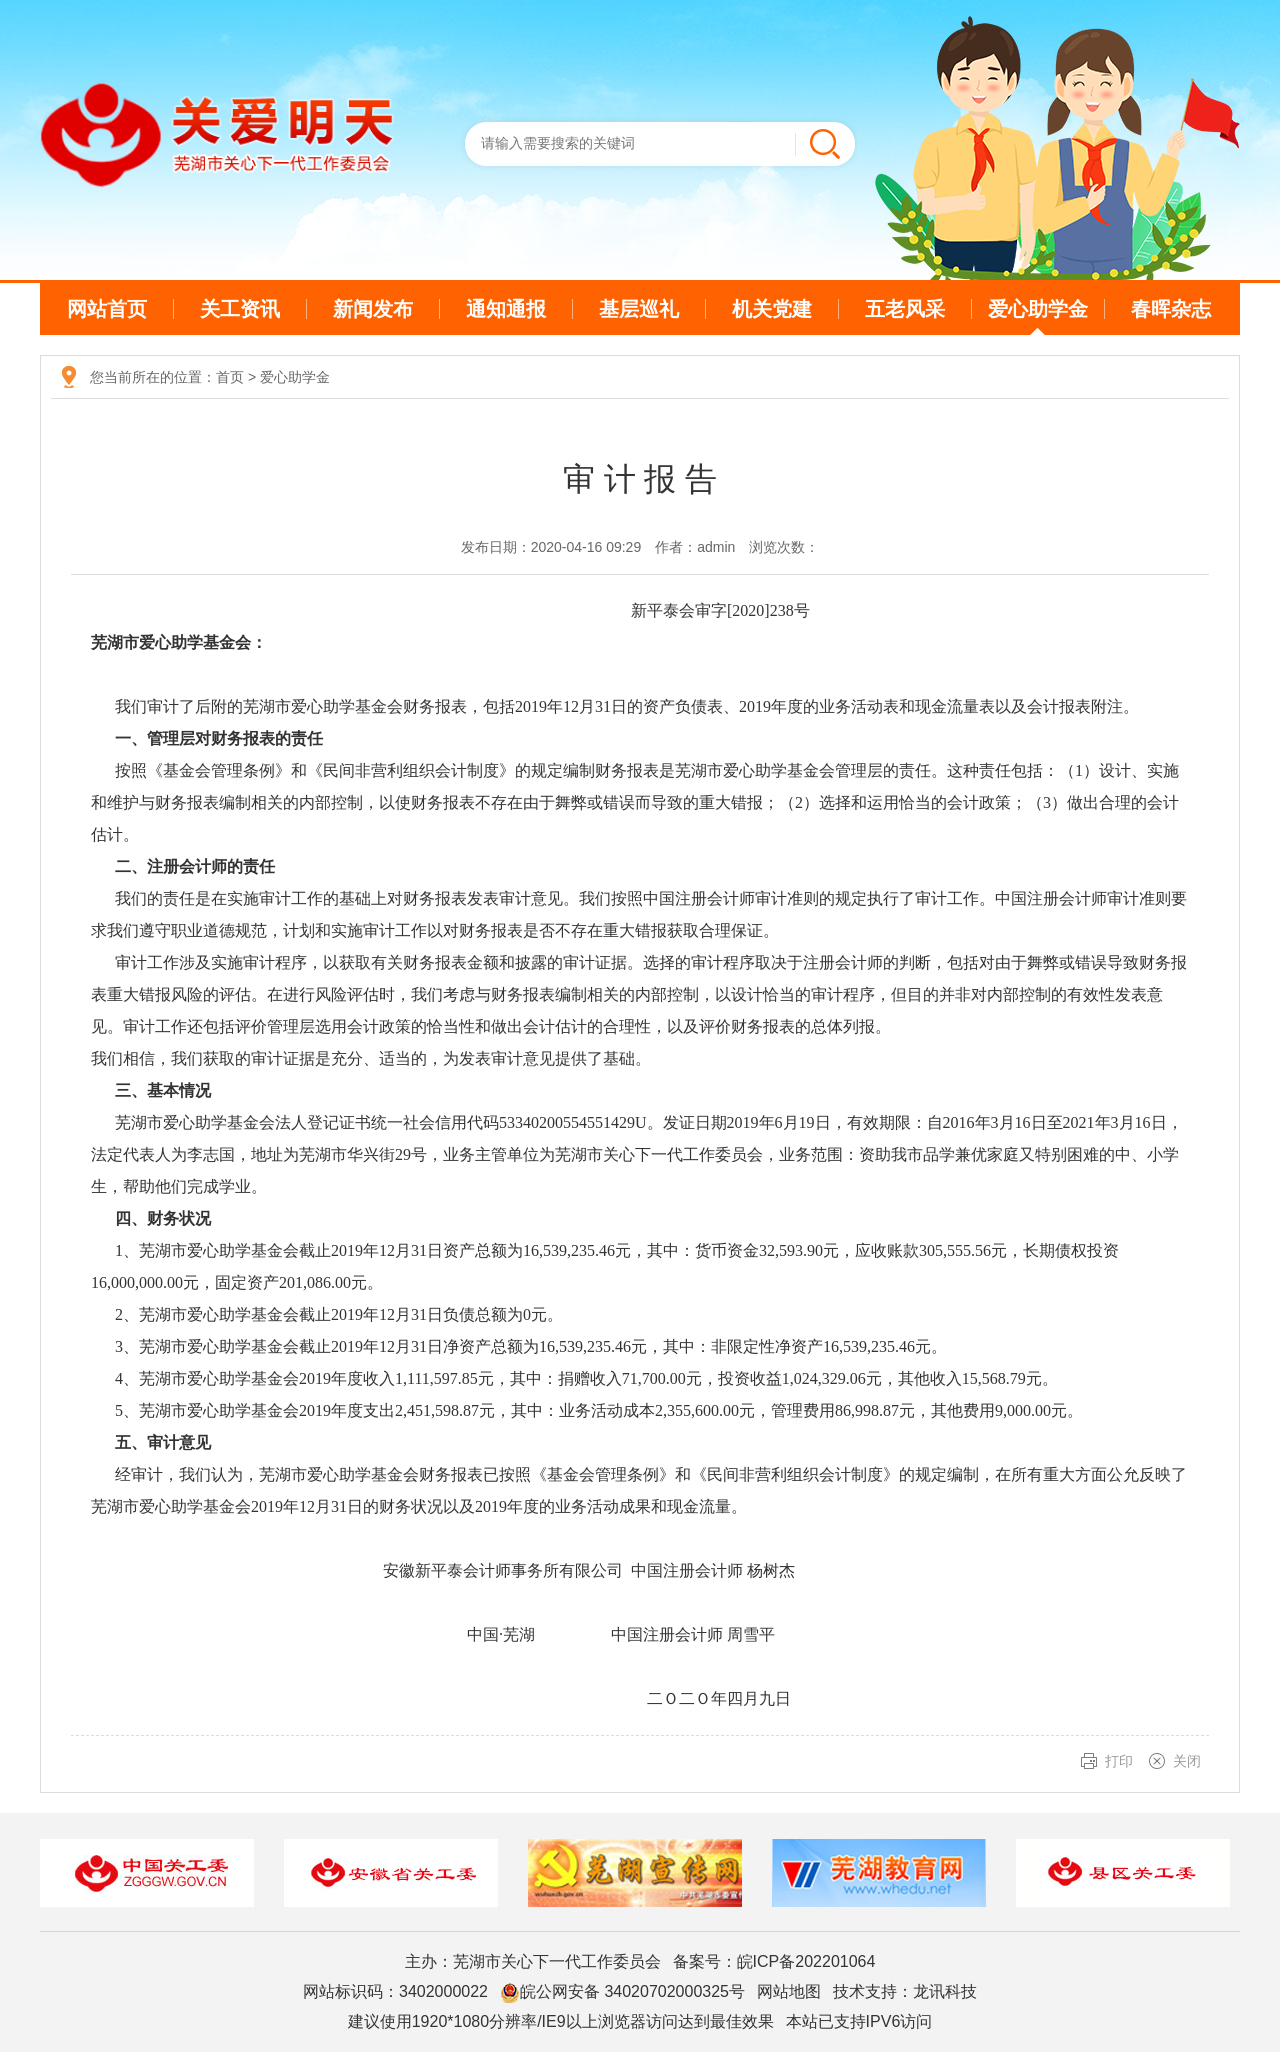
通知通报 (506, 309)
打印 (1119, 1761)
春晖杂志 (1171, 309)
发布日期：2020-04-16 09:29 (551, 547)
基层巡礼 (639, 309)
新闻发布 (373, 309)
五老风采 (905, 309)
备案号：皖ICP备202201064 (774, 1961)
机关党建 (772, 309)
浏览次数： (784, 547)
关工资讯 (240, 309)
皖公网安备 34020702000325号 (622, 1993)
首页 (230, 377)
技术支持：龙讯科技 (905, 1991)
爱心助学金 (1038, 309)
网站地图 (789, 1991)
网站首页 (107, 309)
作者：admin (695, 547)
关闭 (1187, 1761)
